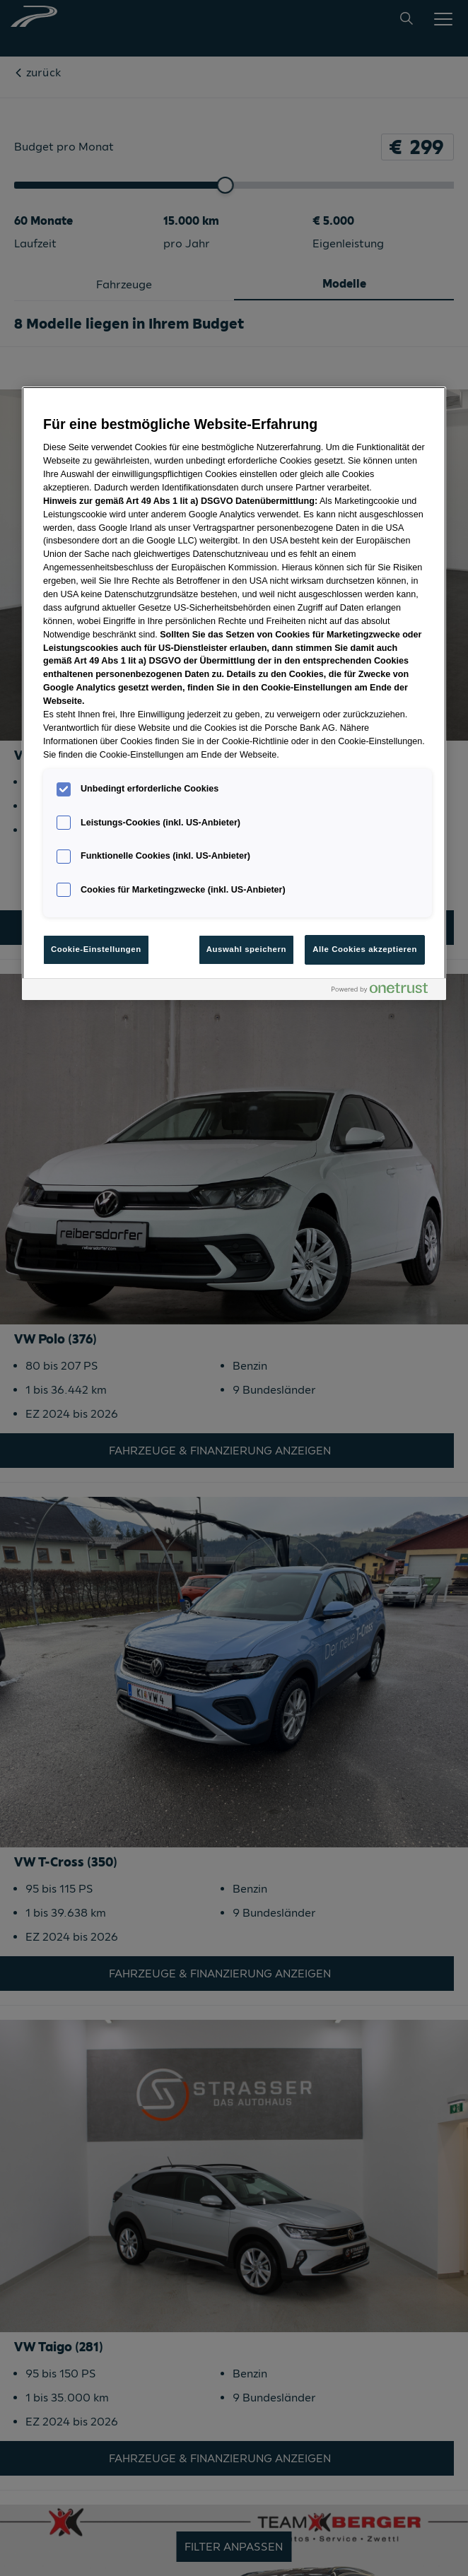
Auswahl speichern (246, 949)
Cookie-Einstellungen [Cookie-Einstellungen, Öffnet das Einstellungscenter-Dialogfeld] (96, 949)
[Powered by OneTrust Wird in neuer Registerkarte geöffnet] (385, 991)
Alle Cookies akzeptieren (364, 949)
